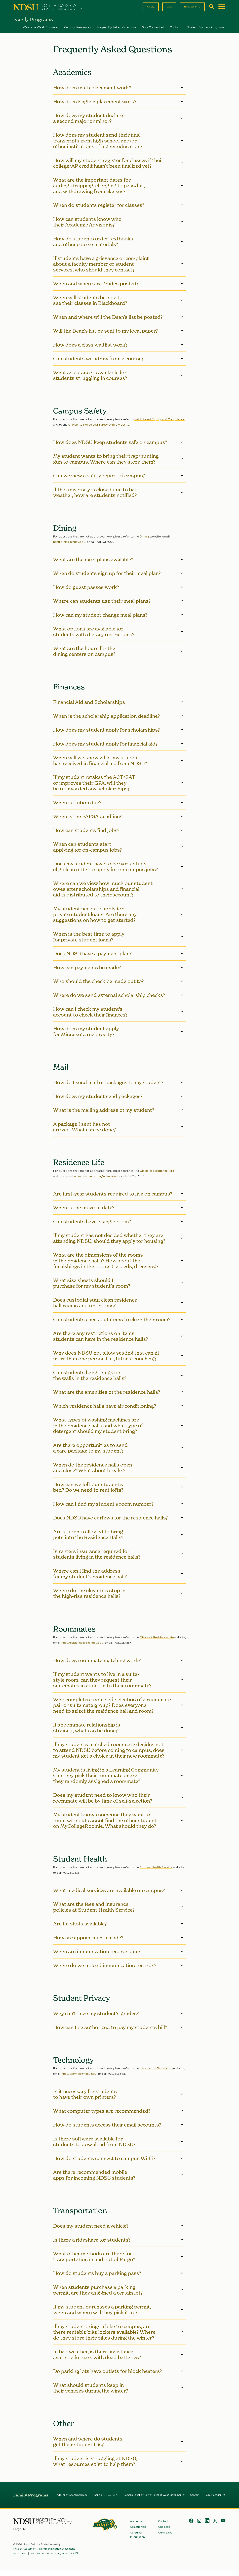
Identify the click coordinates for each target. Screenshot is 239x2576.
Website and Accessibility (54, 2558)
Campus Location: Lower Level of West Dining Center (154, 2500)
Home (15, 32)
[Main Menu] (222, 9)
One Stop (164, 2532)
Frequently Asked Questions (116, 32)
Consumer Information (137, 2540)
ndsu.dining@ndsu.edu (69, 547)
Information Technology (156, 2073)
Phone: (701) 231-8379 (105, 2500)
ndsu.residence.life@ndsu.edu (95, 1181)
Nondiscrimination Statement (57, 2554)
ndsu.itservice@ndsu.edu (79, 2079)
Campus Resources (77, 32)
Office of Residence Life (157, 1176)
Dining (144, 541)
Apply (150, 9)
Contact (175, 32)
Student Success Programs (205, 32)
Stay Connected (153, 32)
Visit (169, 9)
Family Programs (30, 2500)
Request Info (192, 9)
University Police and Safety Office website (98, 430)
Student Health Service (156, 1872)
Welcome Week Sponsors (41, 32)
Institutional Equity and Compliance (159, 424)
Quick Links (165, 2537)
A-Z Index (136, 2526)
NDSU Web (20, 2558)
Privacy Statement (25, 2554)
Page (215, 2500)
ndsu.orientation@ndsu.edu (72, 2500)
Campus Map (138, 2532)
